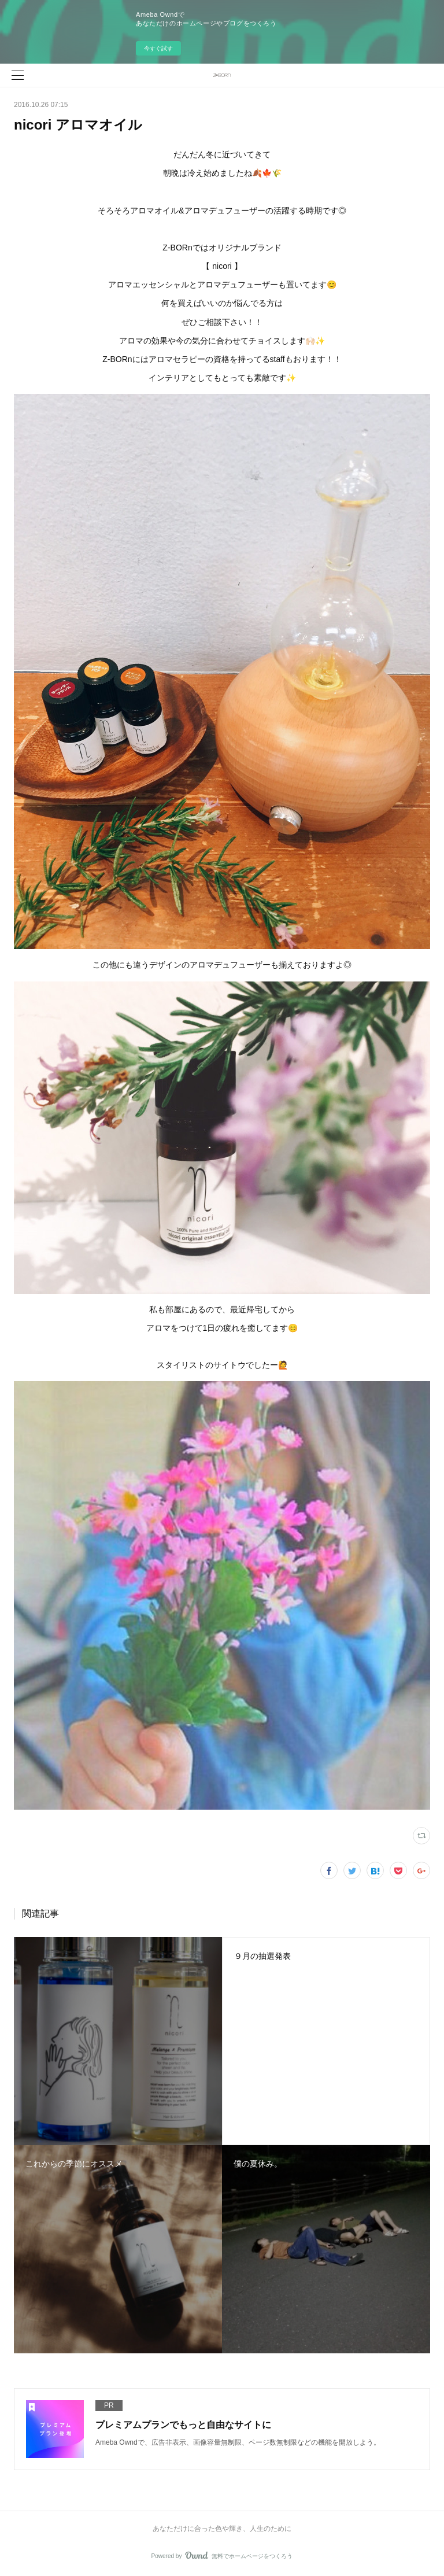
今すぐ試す (158, 48)
